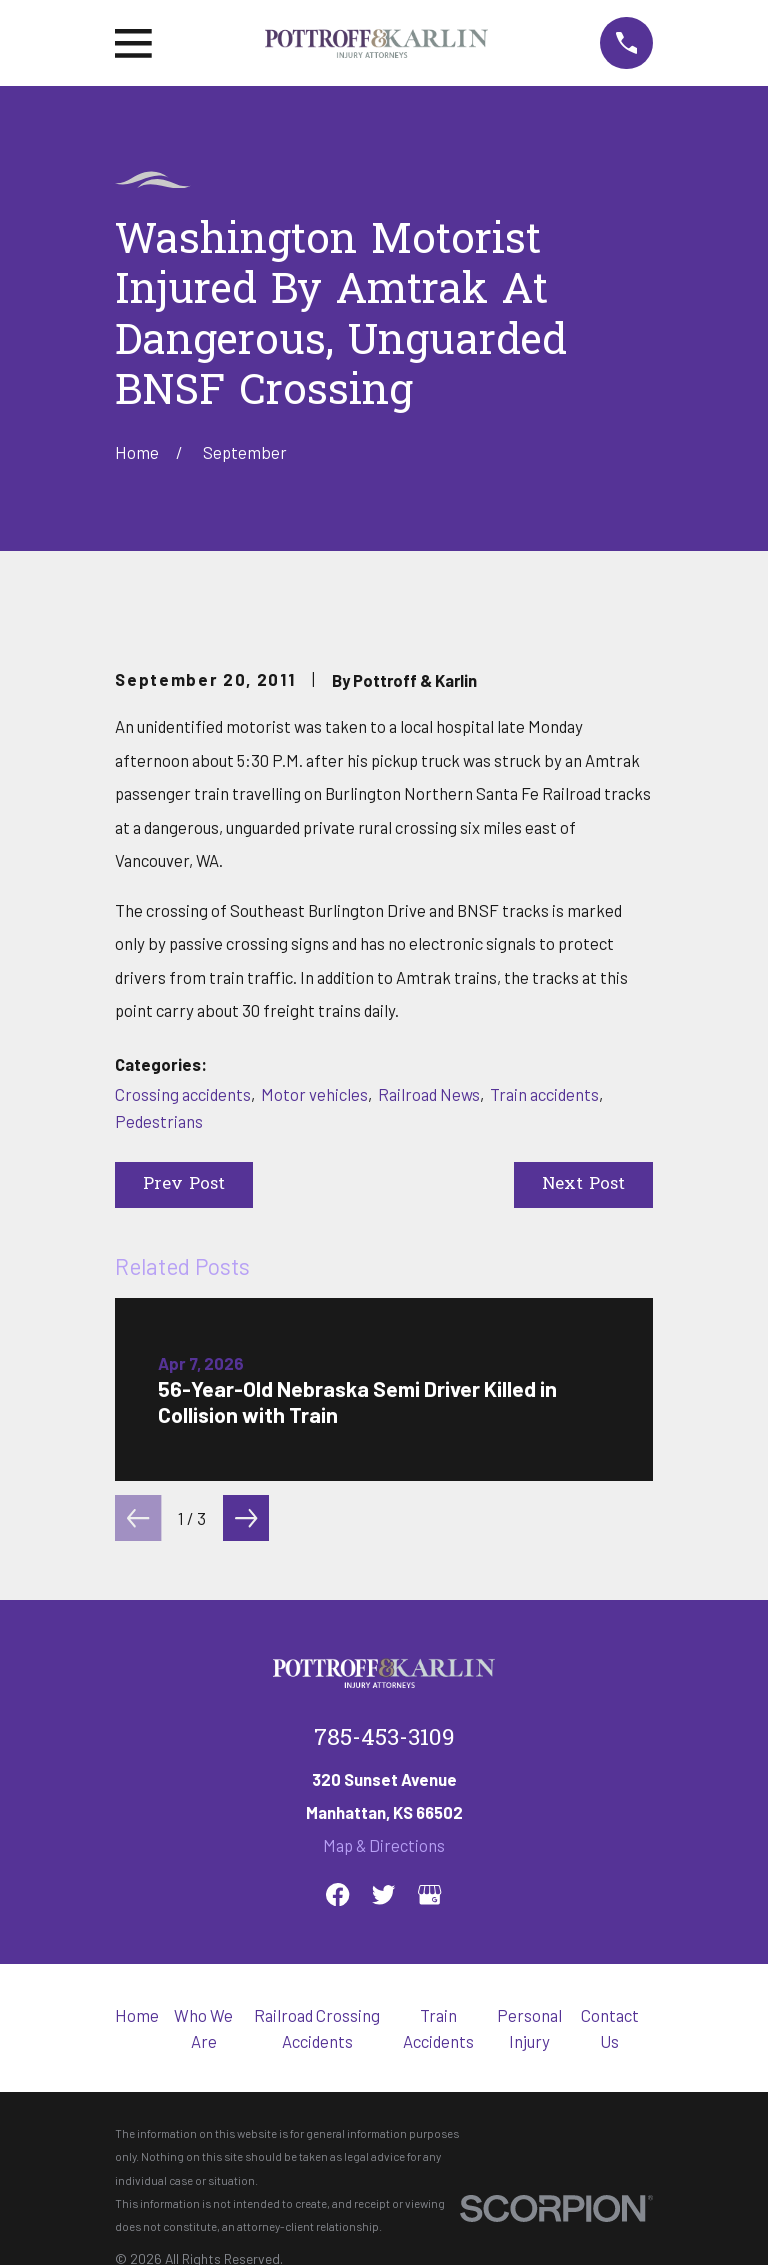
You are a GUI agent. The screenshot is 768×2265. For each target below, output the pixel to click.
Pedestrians (159, 1121)
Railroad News (429, 1094)
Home (137, 2015)
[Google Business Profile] (429, 1894)
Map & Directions (384, 1845)
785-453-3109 (384, 1739)
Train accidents (544, 1094)
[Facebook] (337, 1894)
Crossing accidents (183, 1094)
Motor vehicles (314, 1094)
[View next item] (246, 1518)
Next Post (583, 1185)
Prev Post (184, 1185)
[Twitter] (383, 1894)
